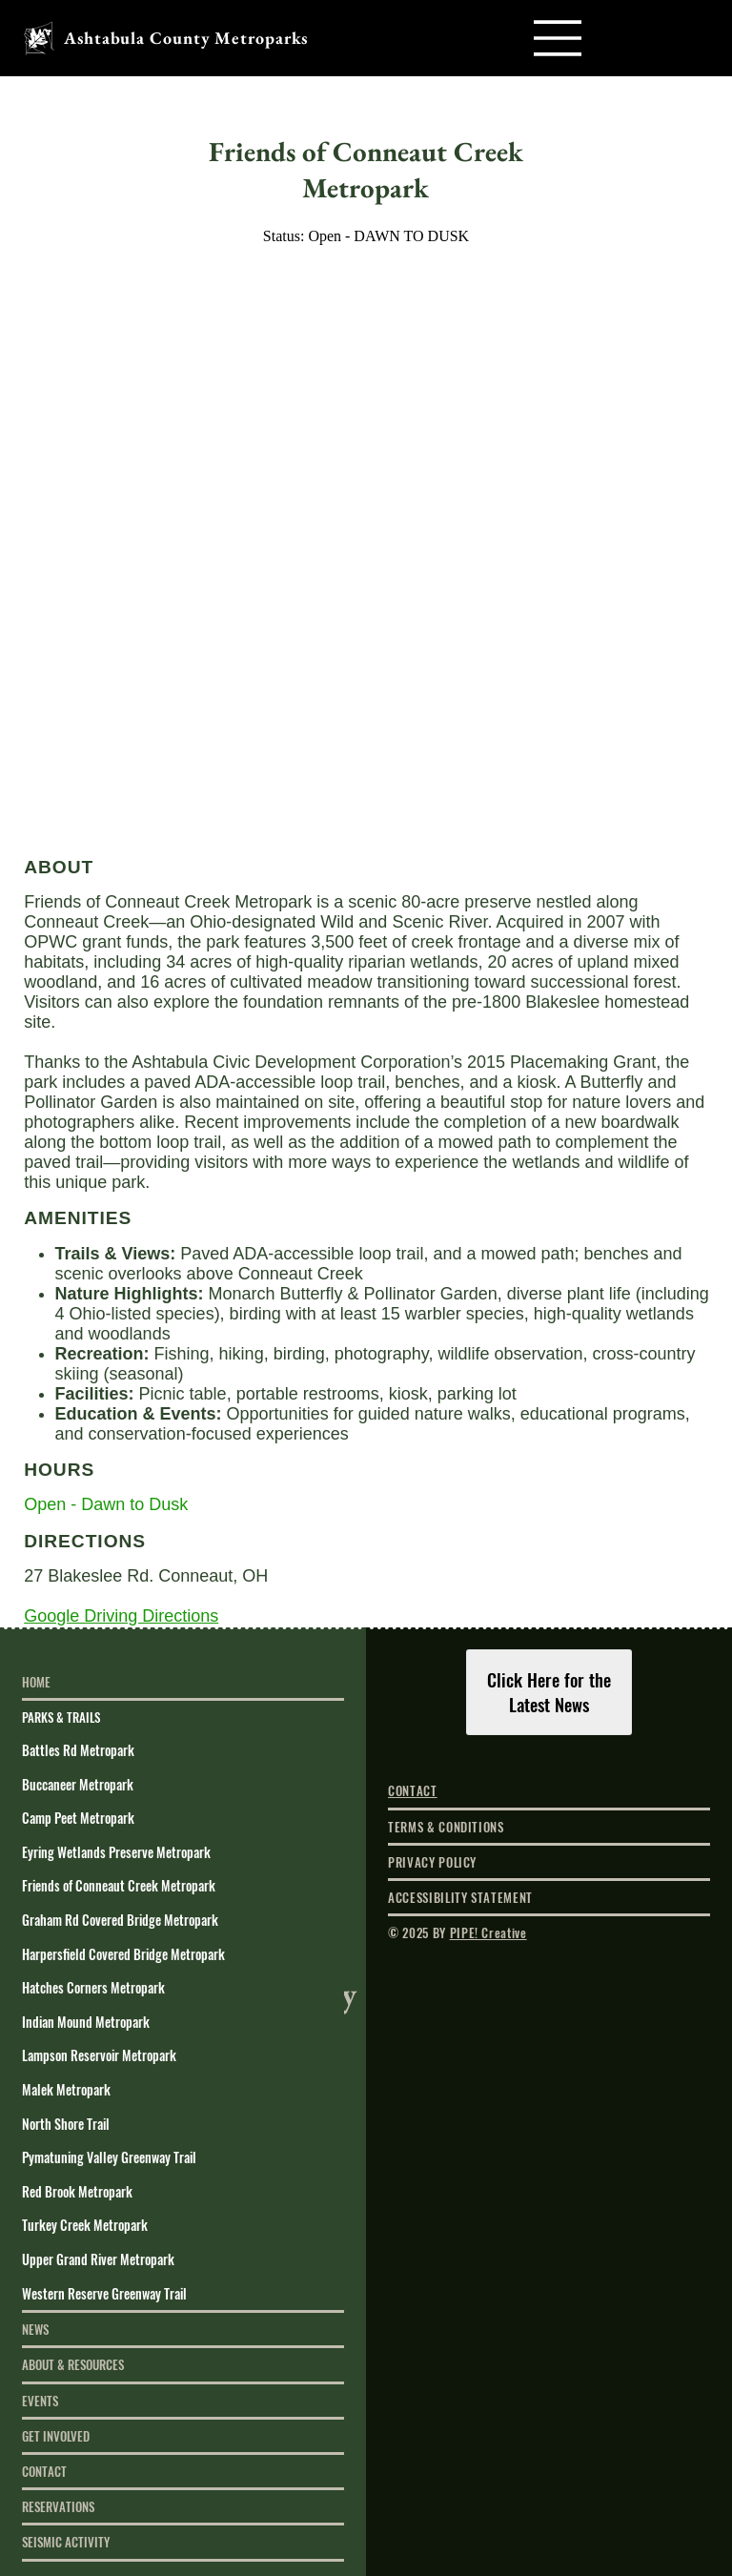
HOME (36, 1681)
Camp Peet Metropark (78, 1818)
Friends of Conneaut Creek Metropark (118, 1885)
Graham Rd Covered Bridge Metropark (120, 1920)
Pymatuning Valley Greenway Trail (109, 2157)
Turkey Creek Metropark (85, 2225)
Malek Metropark (66, 2089)
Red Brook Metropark (77, 2191)
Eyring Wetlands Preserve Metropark (116, 1852)
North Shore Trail (66, 2124)
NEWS (35, 2329)
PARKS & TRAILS (61, 1717)
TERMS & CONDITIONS (446, 1826)
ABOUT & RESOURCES (73, 2364)
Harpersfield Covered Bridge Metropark (123, 1954)
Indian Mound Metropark (86, 2022)
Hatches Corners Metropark (93, 1987)
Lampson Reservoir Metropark (99, 2055)
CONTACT (44, 2471)
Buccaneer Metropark (77, 1784)
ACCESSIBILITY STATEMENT (460, 1897)
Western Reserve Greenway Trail (104, 2293)
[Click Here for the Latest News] (549, 1692)
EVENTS (40, 2400)
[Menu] (558, 38)
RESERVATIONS (58, 2506)
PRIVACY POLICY (432, 1861)
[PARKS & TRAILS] (320, 1717)
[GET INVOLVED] (320, 2436)
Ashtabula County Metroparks (186, 38)
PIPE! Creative (488, 1932)
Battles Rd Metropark (78, 1750)
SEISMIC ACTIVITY (66, 2541)
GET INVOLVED (56, 2435)
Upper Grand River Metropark (98, 2259)
